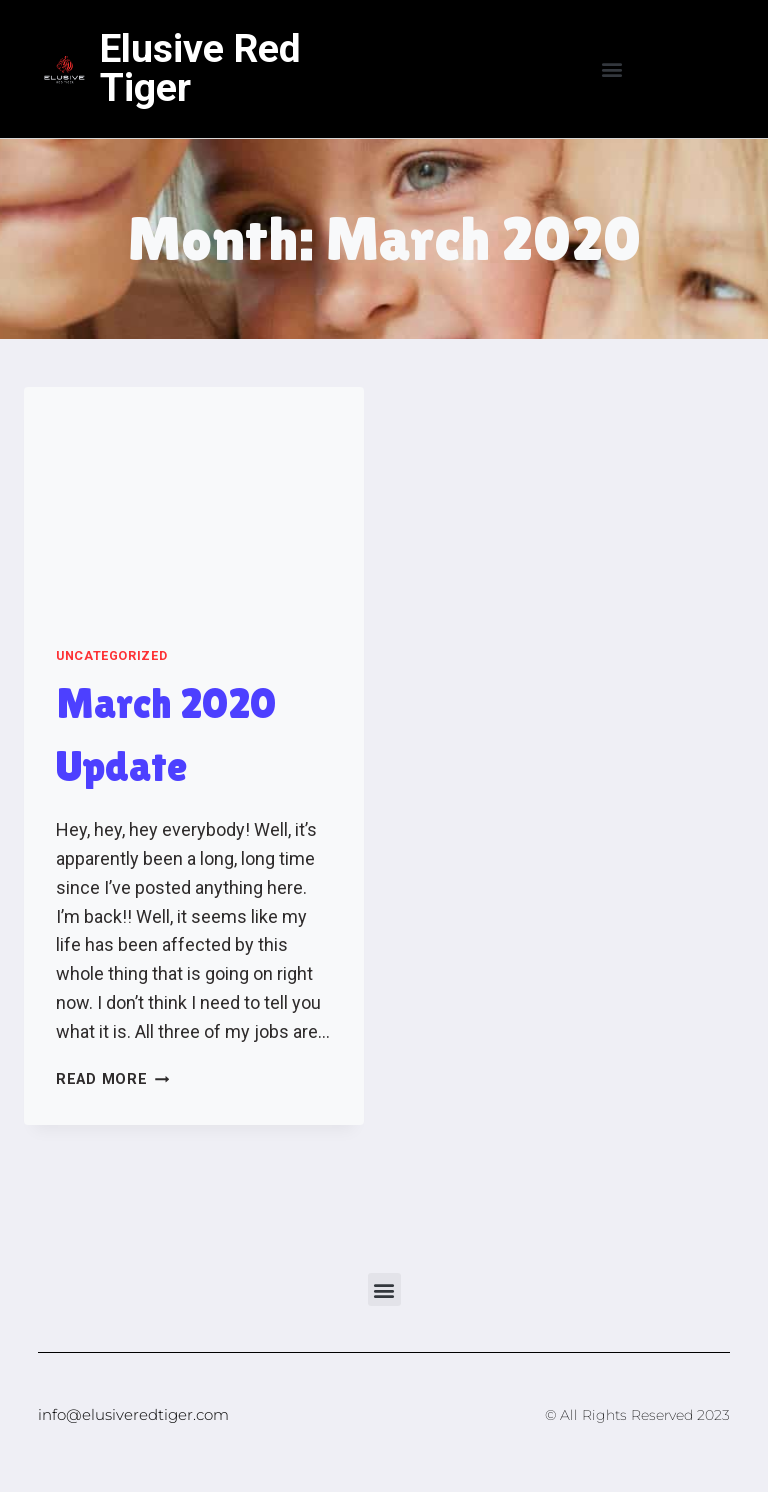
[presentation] (194, 500)
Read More (112, 1079)
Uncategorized (111, 655)
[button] (612, 69)
